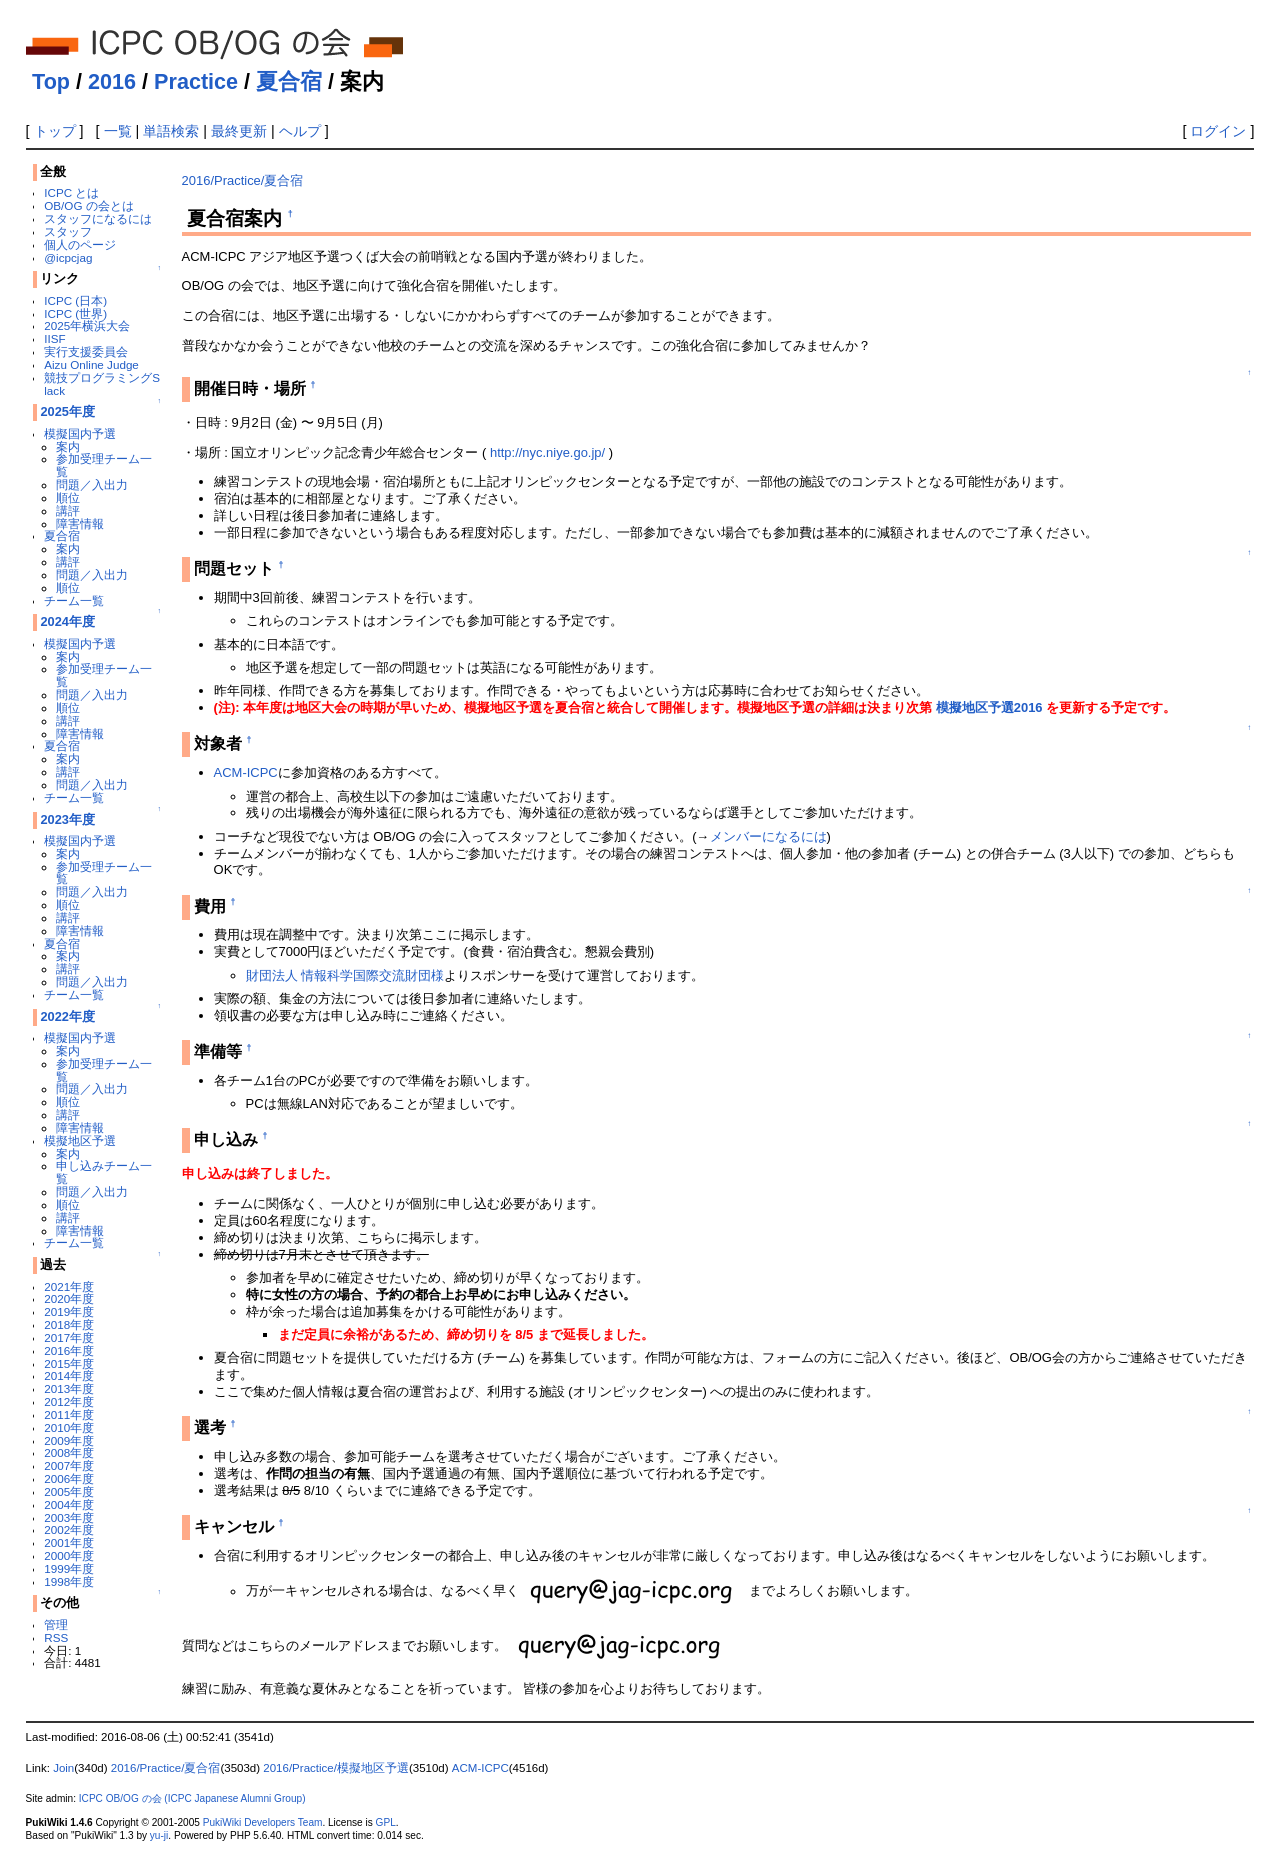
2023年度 (67, 819)
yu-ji (159, 1835)
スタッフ (68, 231)
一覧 (118, 131)
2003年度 (69, 1517)
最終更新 (239, 131)
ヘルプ (300, 131)
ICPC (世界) (75, 313)
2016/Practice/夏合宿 (243, 180)
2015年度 (69, 1363)
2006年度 (69, 1478)
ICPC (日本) (75, 300)
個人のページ (80, 244)
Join (63, 1768)
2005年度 (69, 1491)
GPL (386, 1822)
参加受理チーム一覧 (104, 465)
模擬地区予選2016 (989, 707)
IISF (54, 338)
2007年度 (69, 1465)
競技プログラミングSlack (102, 384)
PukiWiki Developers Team (263, 1822)
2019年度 (69, 1311)
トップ (55, 131)
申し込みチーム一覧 (104, 1172)
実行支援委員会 (86, 351)
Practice (196, 81)
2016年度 (69, 1350)
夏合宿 (289, 81)
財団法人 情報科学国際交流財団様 (345, 975)
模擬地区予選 (80, 1140)
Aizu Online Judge (91, 364)
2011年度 (69, 1414)
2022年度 (67, 1016)
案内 (68, 446)
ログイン (1218, 131)
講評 (68, 510)
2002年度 (69, 1529)
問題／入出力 (92, 484)
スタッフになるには (98, 218)
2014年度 (69, 1375)
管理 (56, 1624)
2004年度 (69, 1504)
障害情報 (80, 523)
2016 (112, 81)
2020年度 (69, 1298)
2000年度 (69, 1555)
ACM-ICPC (246, 772)
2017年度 (69, 1337)
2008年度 (69, 1452)
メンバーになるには (768, 836)
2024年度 (67, 621)
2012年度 (69, 1401)
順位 (68, 497)
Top (51, 81)
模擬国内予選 (80, 433)
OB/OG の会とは (88, 205)
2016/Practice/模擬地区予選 (336, 1768)
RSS (56, 1637)
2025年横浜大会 (87, 325)
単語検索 (171, 131)
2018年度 (69, 1324)
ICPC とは (71, 192)
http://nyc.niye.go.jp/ (547, 452)
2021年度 (69, 1286)
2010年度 (69, 1427)
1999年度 (69, 1568)
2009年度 (69, 1440)
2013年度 (69, 1388)
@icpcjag (68, 257)
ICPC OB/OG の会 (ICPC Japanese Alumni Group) (192, 1798)
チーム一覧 (74, 600)
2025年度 (67, 411)
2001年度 (69, 1542)
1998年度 (69, 1581)
